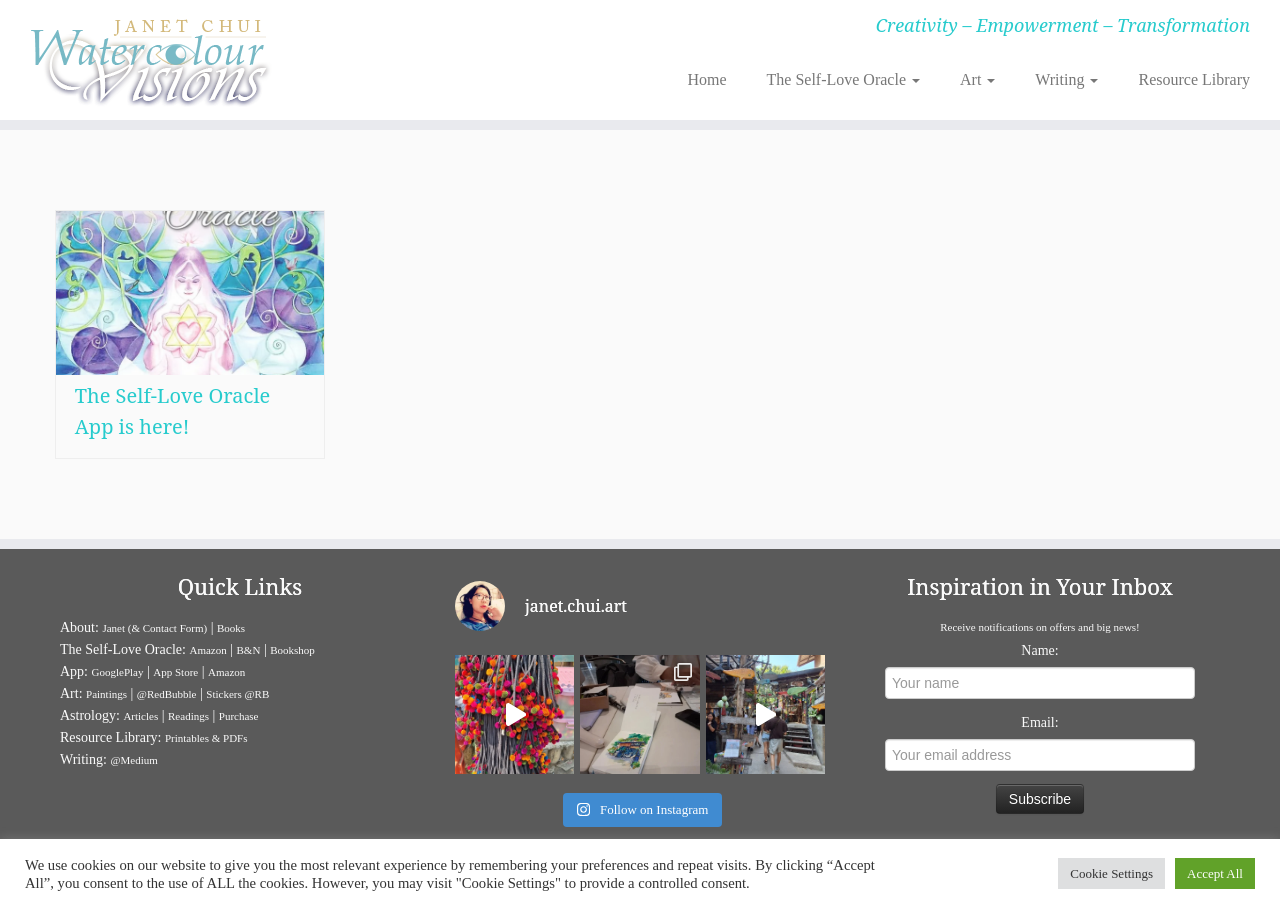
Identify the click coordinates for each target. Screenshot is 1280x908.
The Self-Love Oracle (843, 79)
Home (706, 79)
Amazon (207, 650)
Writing (1066, 79)
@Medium (133, 760)
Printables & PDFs (206, 738)
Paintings (106, 694)
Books (231, 628)
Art (977, 79)
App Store (175, 672)
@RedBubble (167, 694)
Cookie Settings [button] (1111, 873)
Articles (140, 716)
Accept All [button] (1215, 873)
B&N (249, 650)
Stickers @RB (237, 694)
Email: (1039, 722)
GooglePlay (118, 672)
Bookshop (292, 650)
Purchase (239, 716)
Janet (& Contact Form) (154, 628)
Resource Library (1194, 79)
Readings (188, 716)
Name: (1039, 650)
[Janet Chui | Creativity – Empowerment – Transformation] (147, 60)
